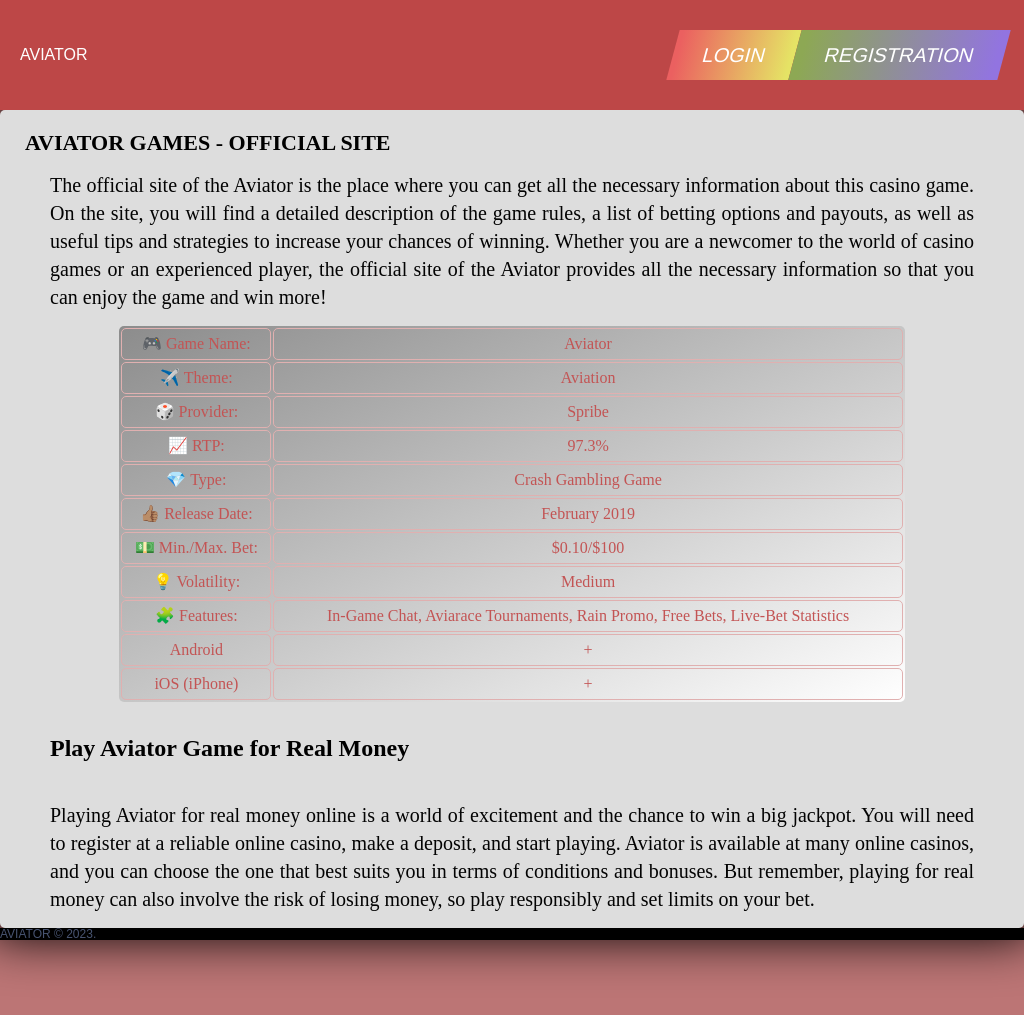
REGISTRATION (900, 55)
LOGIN (734, 55)
